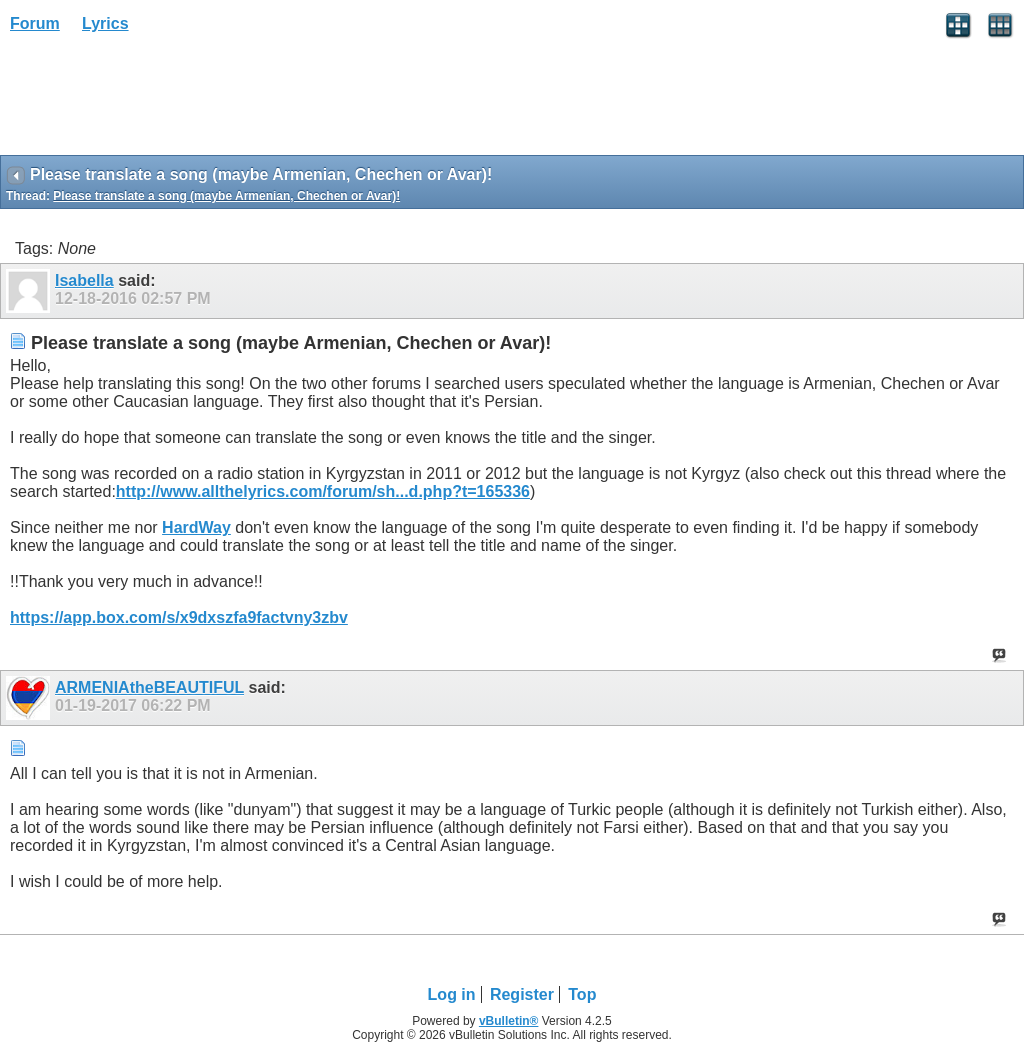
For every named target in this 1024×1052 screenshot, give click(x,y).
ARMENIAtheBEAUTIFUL (149, 687)
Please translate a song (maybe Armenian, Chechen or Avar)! (226, 196)
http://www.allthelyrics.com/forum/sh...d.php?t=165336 (323, 491)
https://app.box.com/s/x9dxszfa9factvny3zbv (179, 617)
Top (582, 994)
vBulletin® (509, 1021)
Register (522, 994)
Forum (35, 23)
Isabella (84, 280)
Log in (452, 994)
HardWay (196, 527)
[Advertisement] (160, 101)
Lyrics (105, 23)
